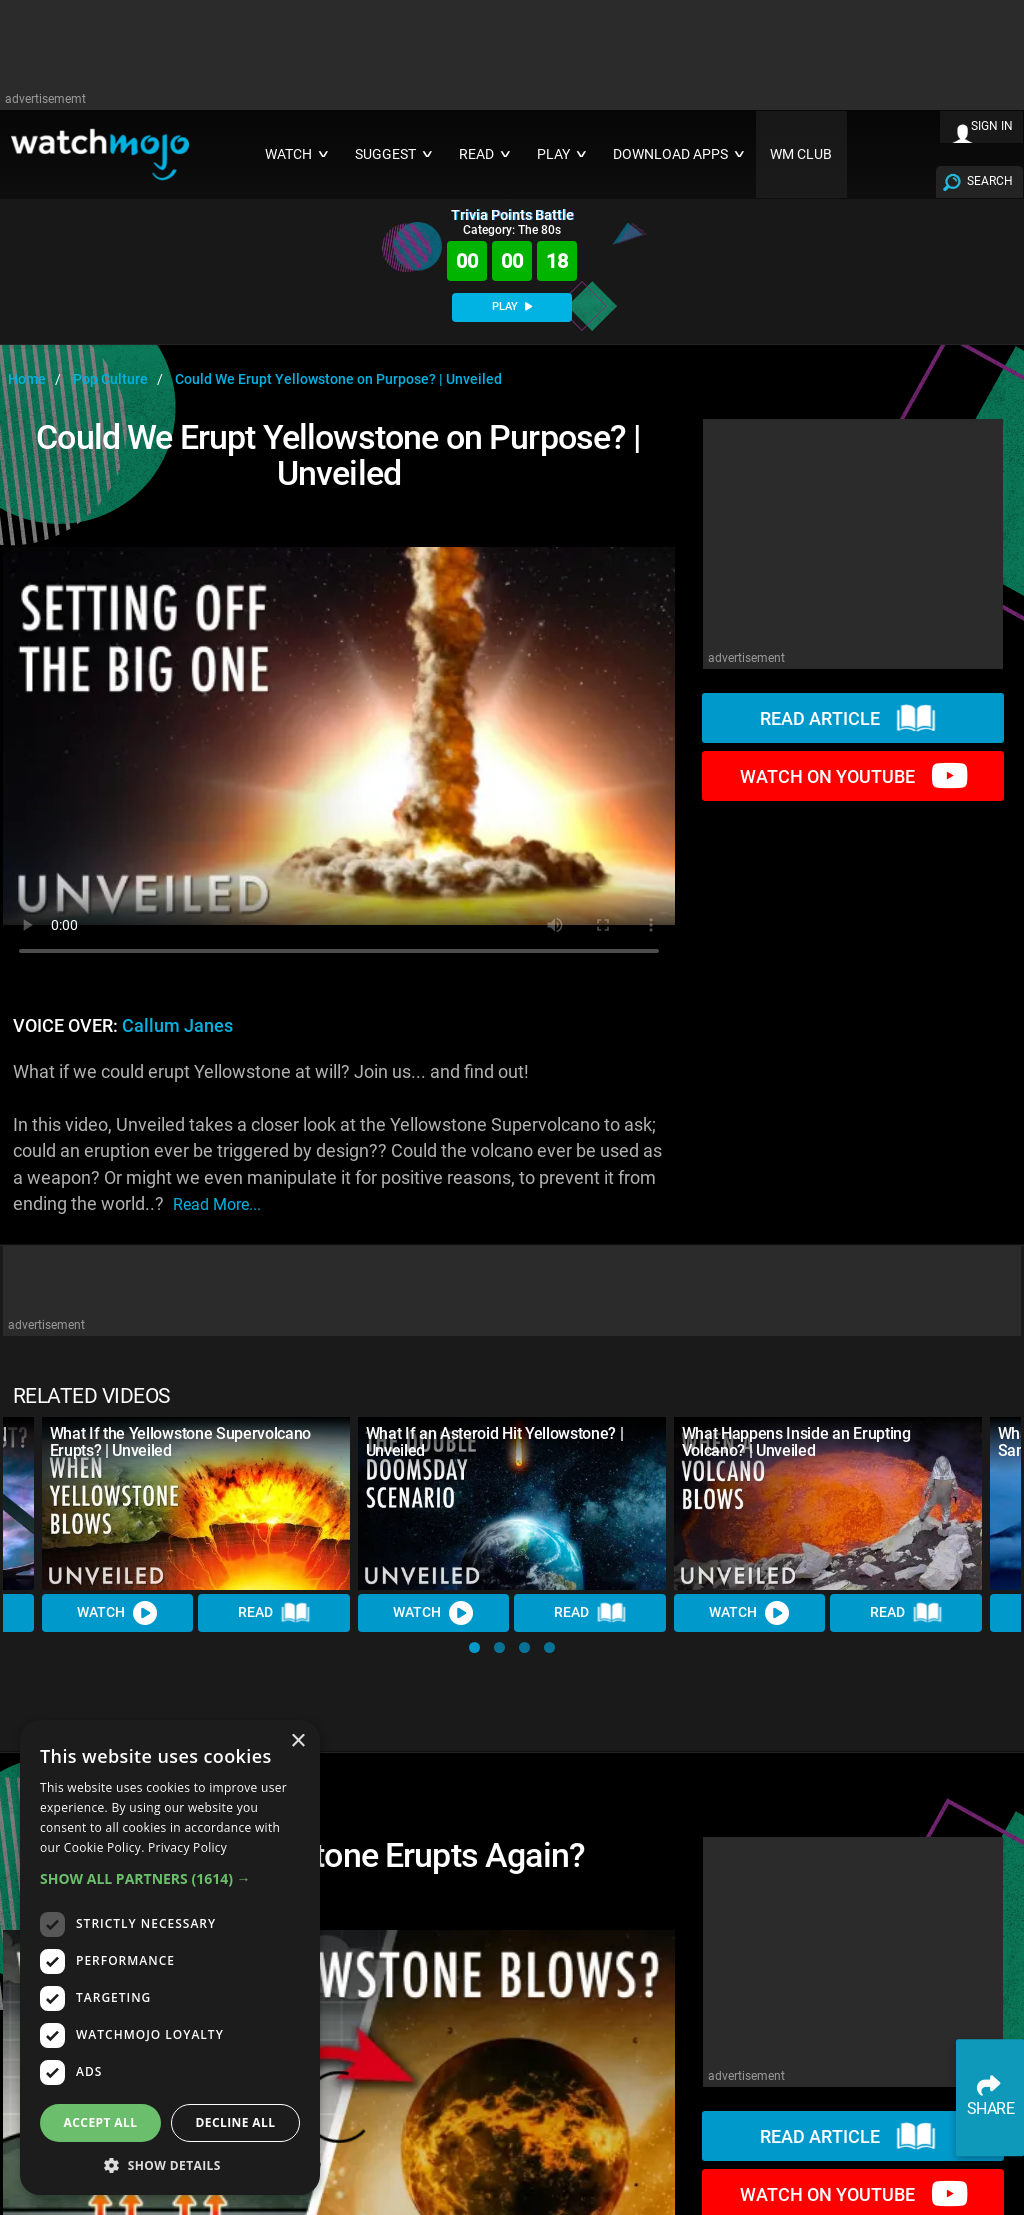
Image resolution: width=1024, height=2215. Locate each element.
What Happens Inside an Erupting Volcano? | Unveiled (796, 1442)
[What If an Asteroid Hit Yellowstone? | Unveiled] (512, 1503)
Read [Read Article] (274, 1613)
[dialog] (170, 1957)
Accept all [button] (101, 2122)
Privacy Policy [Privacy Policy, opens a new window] (187, 1847)
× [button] (297, 1741)
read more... (217, 1204)
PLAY (512, 306)
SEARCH (990, 181)
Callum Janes (177, 1026)
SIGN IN (992, 126)
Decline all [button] (236, 2122)
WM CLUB (801, 154)
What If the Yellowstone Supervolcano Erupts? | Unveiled (180, 1442)
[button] (474, 1647)
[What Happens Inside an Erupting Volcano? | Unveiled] (828, 1503)
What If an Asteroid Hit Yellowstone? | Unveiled (495, 1442)
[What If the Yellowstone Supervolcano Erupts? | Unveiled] (196, 1503)
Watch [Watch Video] (118, 1613)
